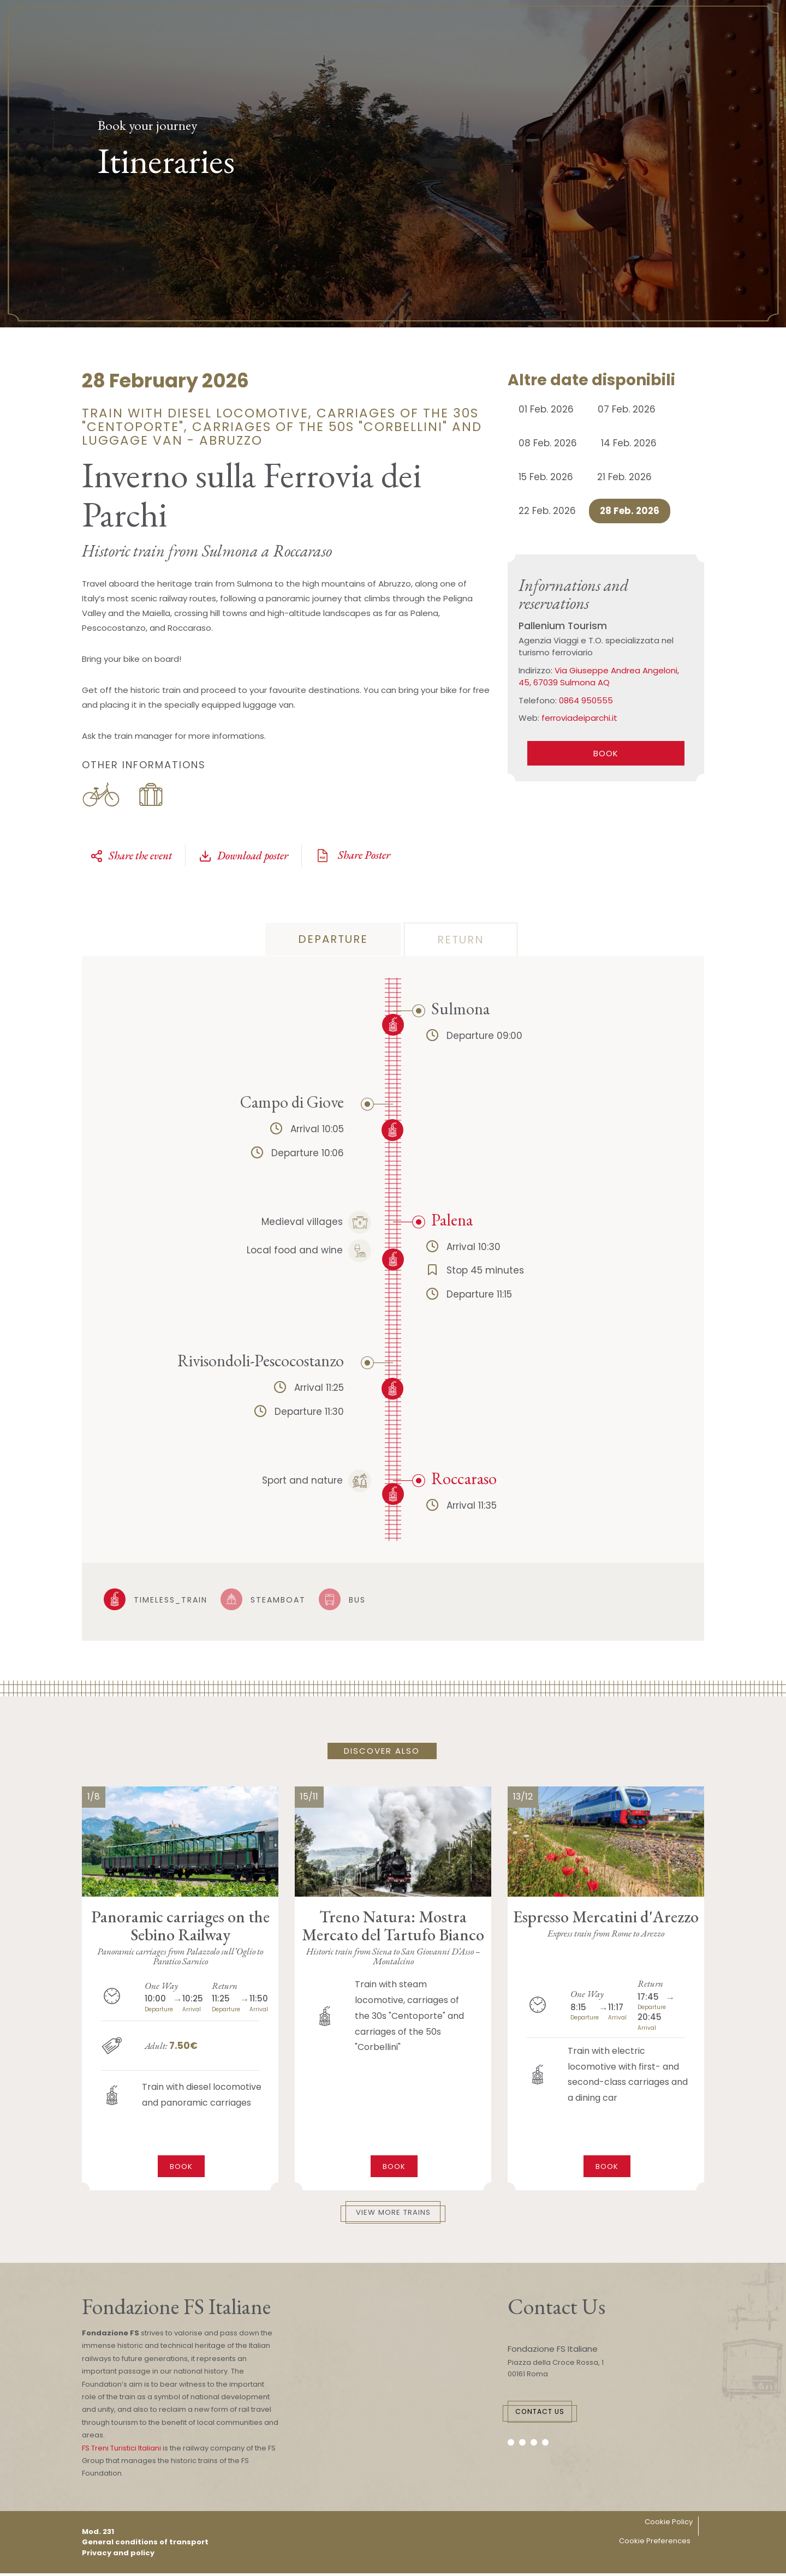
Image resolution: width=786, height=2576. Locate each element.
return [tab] (460, 939)
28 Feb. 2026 (629, 510)
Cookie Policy (669, 2525)
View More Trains (393, 2214)
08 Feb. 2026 (548, 443)
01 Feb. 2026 (546, 409)
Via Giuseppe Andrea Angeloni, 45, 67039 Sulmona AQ (599, 677)
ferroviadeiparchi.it (579, 718)
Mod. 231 (98, 2534)
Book (181, 2164)
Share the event (131, 855)
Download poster (243, 855)
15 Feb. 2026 (546, 476)
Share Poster (352, 855)
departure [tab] (333, 939)
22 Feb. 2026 (547, 510)
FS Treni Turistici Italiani (121, 2451)
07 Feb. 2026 (627, 409)
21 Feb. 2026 (624, 476)
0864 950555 (586, 700)
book (605, 753)
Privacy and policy (118, 2555)
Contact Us (560, 2416)
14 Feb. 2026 (629, 443)
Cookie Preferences (654, 2544)
